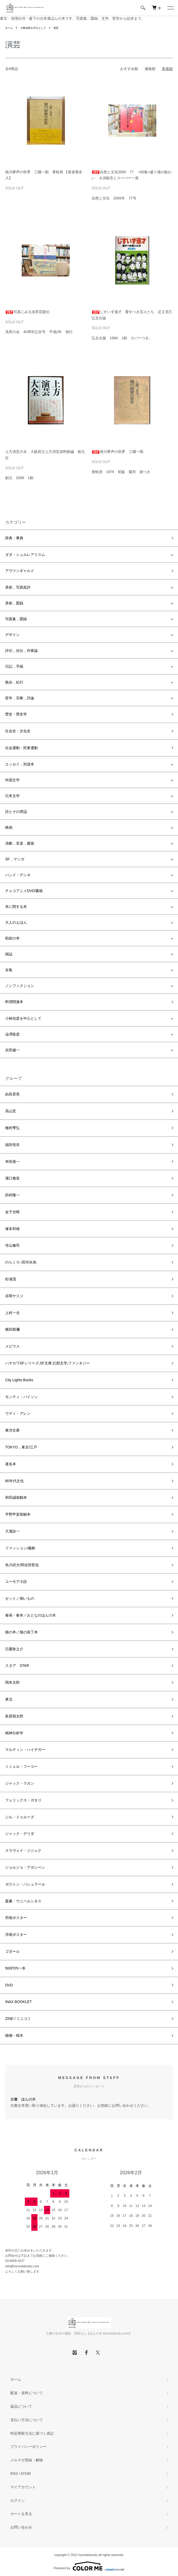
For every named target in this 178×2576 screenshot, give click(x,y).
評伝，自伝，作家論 (21, 650)
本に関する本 (16, 906)
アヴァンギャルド (19, 571)
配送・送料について (26, 2393)
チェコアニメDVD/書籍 (24, 891)
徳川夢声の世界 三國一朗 (117, 452)
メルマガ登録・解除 (26, 2460)
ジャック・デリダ (19, 1834)
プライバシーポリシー (28, 2446)
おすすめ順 (129, 69)
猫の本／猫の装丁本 (21, 1632)
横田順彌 (12, 1329)
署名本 (10, 1464)
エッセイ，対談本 (19, 764)
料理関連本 (14, 1002)
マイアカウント (23, 2487)
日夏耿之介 (14, 1649)
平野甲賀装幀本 (18, 1514)
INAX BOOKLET (18, 2002)
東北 (8, 1699)
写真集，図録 (16, 619)
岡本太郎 (12, 1682)
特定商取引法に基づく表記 (32, 2433)
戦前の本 (12, 938)
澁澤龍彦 (12, 1034)
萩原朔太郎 (14, 1716)
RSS (14, 2473)
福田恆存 (12, 1145)
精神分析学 (14, 1733)
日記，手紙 (14, 666)
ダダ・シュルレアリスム (25, 555)
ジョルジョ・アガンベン (25, 1867)
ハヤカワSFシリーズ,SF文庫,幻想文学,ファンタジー (47, 1363)
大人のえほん (16, 922)
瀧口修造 (12, 1178)
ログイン (17, 2500)
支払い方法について (26, 2420)
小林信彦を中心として (33, 27)
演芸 (55, 27)
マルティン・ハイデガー (25, 1750)
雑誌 (8, 954)
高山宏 (10, 1111)
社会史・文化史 (18, 731)
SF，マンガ (14, 859)
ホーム (9, 27)
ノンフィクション (19, 986)
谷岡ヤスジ (14, 1296)
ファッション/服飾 (20, 1548)
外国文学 (12, 780)
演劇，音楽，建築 (19, 843)
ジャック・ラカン (19, 1783)
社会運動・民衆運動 (21, 748)
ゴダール (12, 1951)
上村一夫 (12, 1313)
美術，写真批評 (18, 587)
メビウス (12, 1346)
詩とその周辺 (16, 812)
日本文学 (12, 796)
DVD (9, 1985)
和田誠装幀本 (16, 1497)
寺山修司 (12, 1245)
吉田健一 (12, 1050)
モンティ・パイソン (21, 1397)
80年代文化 (14, 1481)
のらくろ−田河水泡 (20, 1262)
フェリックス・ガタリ (23, 1800)
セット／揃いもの (19, 1598)
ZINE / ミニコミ (18, 2018)
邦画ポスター (16, 1918)
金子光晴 (12, 1212)
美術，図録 (14, 603)
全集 (8, 970)
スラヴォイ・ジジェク (23, 1850)
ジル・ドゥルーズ (19, 1817)
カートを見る (21, 2514)
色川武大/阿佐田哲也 (22, 1565)
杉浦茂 (10, 1279)
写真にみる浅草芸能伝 (27, 312)
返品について (21, 2406)
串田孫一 (12, 1161)
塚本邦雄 (12, 1229)
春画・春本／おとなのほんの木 (30, 1615)
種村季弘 (12, 1128)
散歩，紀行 (14, 682)
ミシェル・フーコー (21, 1766)
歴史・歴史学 (16, 714)
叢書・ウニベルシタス (23, 1901)
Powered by (89, 2566)
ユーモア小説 (16, 1581)
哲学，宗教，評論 (19, 698)
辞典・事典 (14, 538)
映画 (8, 827)
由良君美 (12, 1094)
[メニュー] (170, 8)
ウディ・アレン (18, 1413)
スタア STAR (17, 1665)
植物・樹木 (14, 2035)
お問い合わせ (21, 2527)
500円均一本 (15, 1968)
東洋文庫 (12, 1430)
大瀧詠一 (12, 1531)
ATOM (26, 2473)
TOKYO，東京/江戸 (21, 1447)
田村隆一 (12, 1195)
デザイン (12, 635)
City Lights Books (19, 1380)
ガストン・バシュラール (25, 1884)
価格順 (150, 69)
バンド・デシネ (18, 875)
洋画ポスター (16, 1934)
